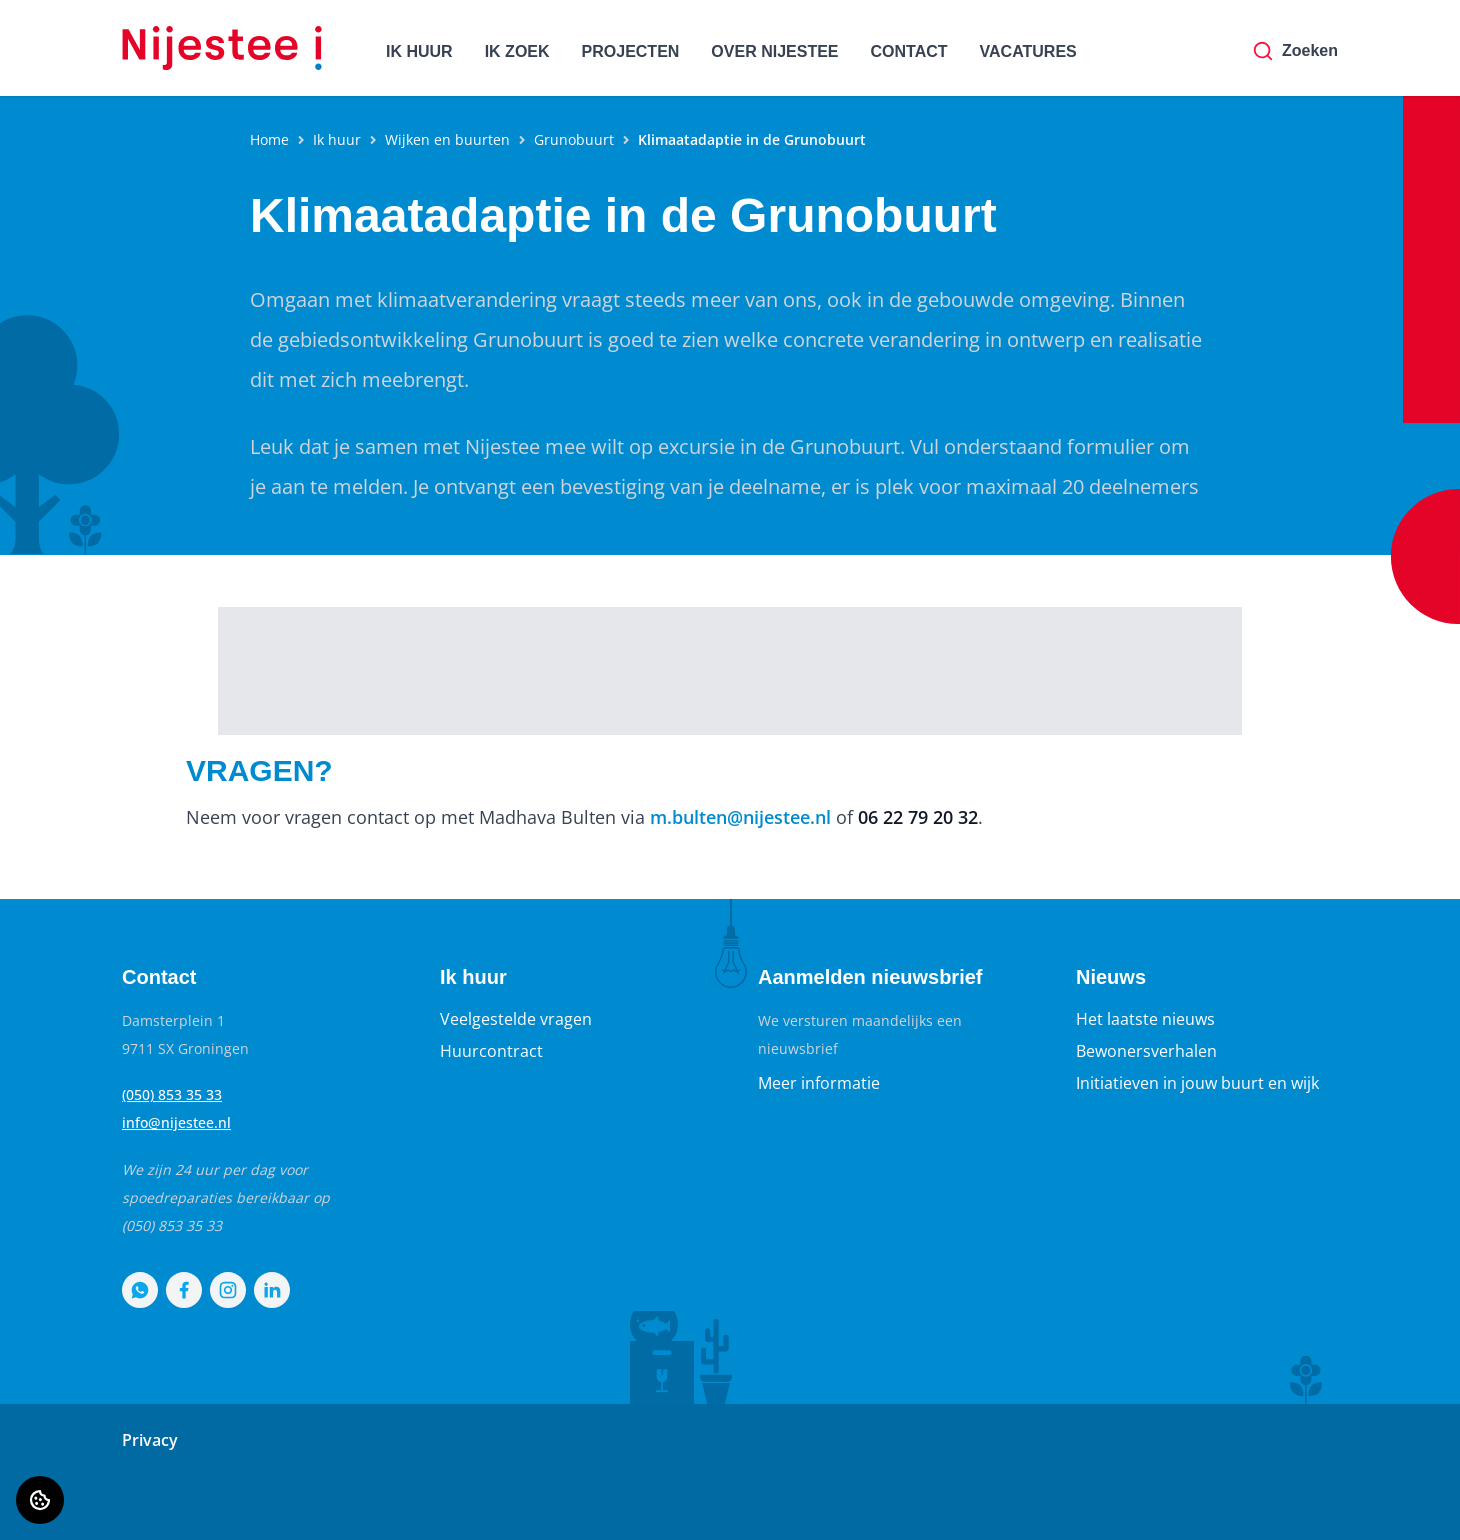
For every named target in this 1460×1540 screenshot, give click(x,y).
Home (269, 139)
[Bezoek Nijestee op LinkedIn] (272, 1290)
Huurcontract (491, 1051)
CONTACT (909, 51)
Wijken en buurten (447, 139)
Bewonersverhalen (1146, 1051)
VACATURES (1028, 51)
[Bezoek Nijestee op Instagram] (228, 1290)
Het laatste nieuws (1145, 1019)
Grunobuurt (574, 139)
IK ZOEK (517, 51)
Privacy (150, 1440)
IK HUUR (419, 51)
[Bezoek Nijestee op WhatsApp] (140, 1290)
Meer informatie (819, 1083)
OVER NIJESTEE (774, 51)
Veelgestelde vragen (516, 1019)
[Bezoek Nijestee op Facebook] (184, 1290)
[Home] (222, 48)
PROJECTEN (631, 51)
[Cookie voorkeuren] (40, 1500)
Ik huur (337, 139)
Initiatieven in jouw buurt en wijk (1197, 1083)
